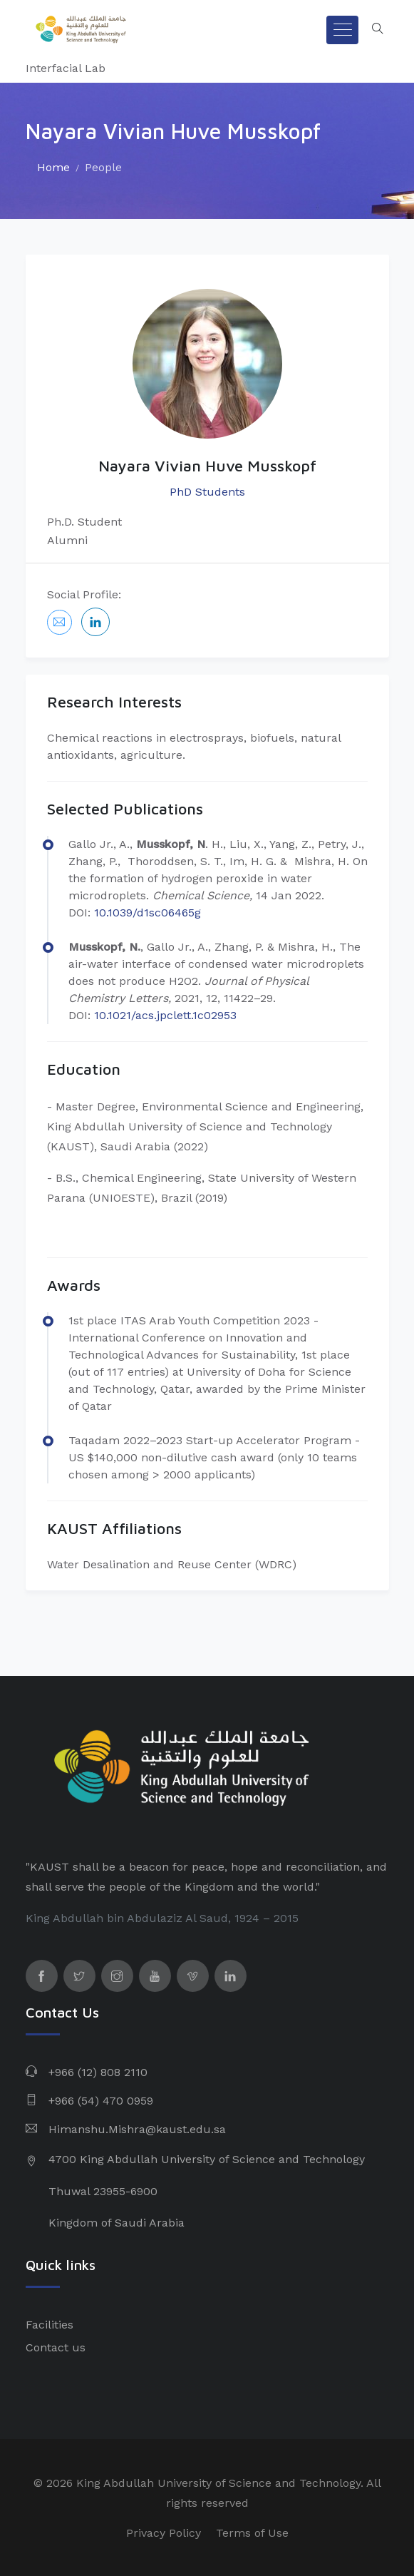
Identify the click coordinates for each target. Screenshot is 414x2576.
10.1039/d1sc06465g (147, 912)
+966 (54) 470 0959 (100, 2100)
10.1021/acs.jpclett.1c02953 (165, 1015)
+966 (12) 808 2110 (98, 2072)
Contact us (56, 2347)
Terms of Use (252, 2533)
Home (53, 167)
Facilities (49, 2324)
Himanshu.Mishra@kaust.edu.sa (137, 2129)
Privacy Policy (163, 2533)
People (103, 167)
